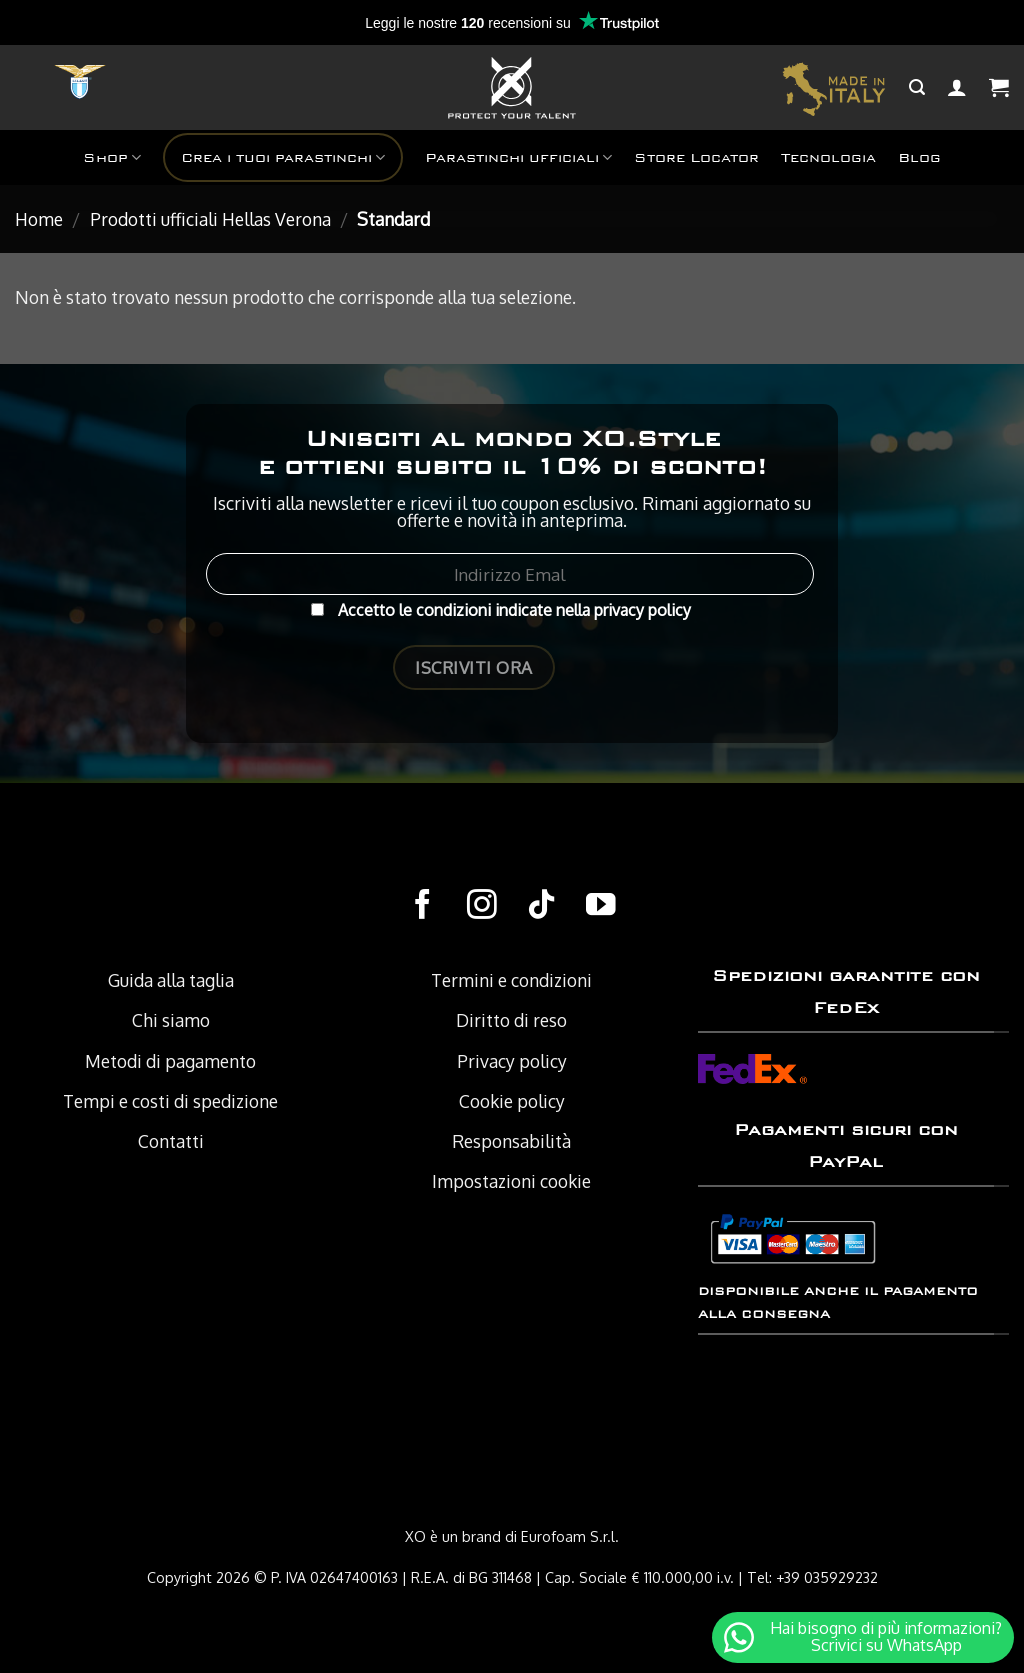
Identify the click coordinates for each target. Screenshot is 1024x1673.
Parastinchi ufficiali (518, 157)
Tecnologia (828, 157)
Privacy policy (512, 1061)
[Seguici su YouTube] (601, 906)
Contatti (171, 1141)
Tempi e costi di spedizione (170, 1101)
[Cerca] (917, 87)
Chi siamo (171, 1020)
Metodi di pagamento (170, 1061)
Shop (112, 157)
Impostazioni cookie (511, 1181)
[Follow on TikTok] (542, 906)
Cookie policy (512, 1101)
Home (39, 219)
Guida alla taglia (171, 980)
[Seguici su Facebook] (423, 906)
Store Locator (696, 157)
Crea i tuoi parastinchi (283, 157)
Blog (919, 157)
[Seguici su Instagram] (482, 906)
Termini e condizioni (511, 980)
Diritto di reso (511, 1020)
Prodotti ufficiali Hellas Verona (210, 219)
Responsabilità (511, 1141)
